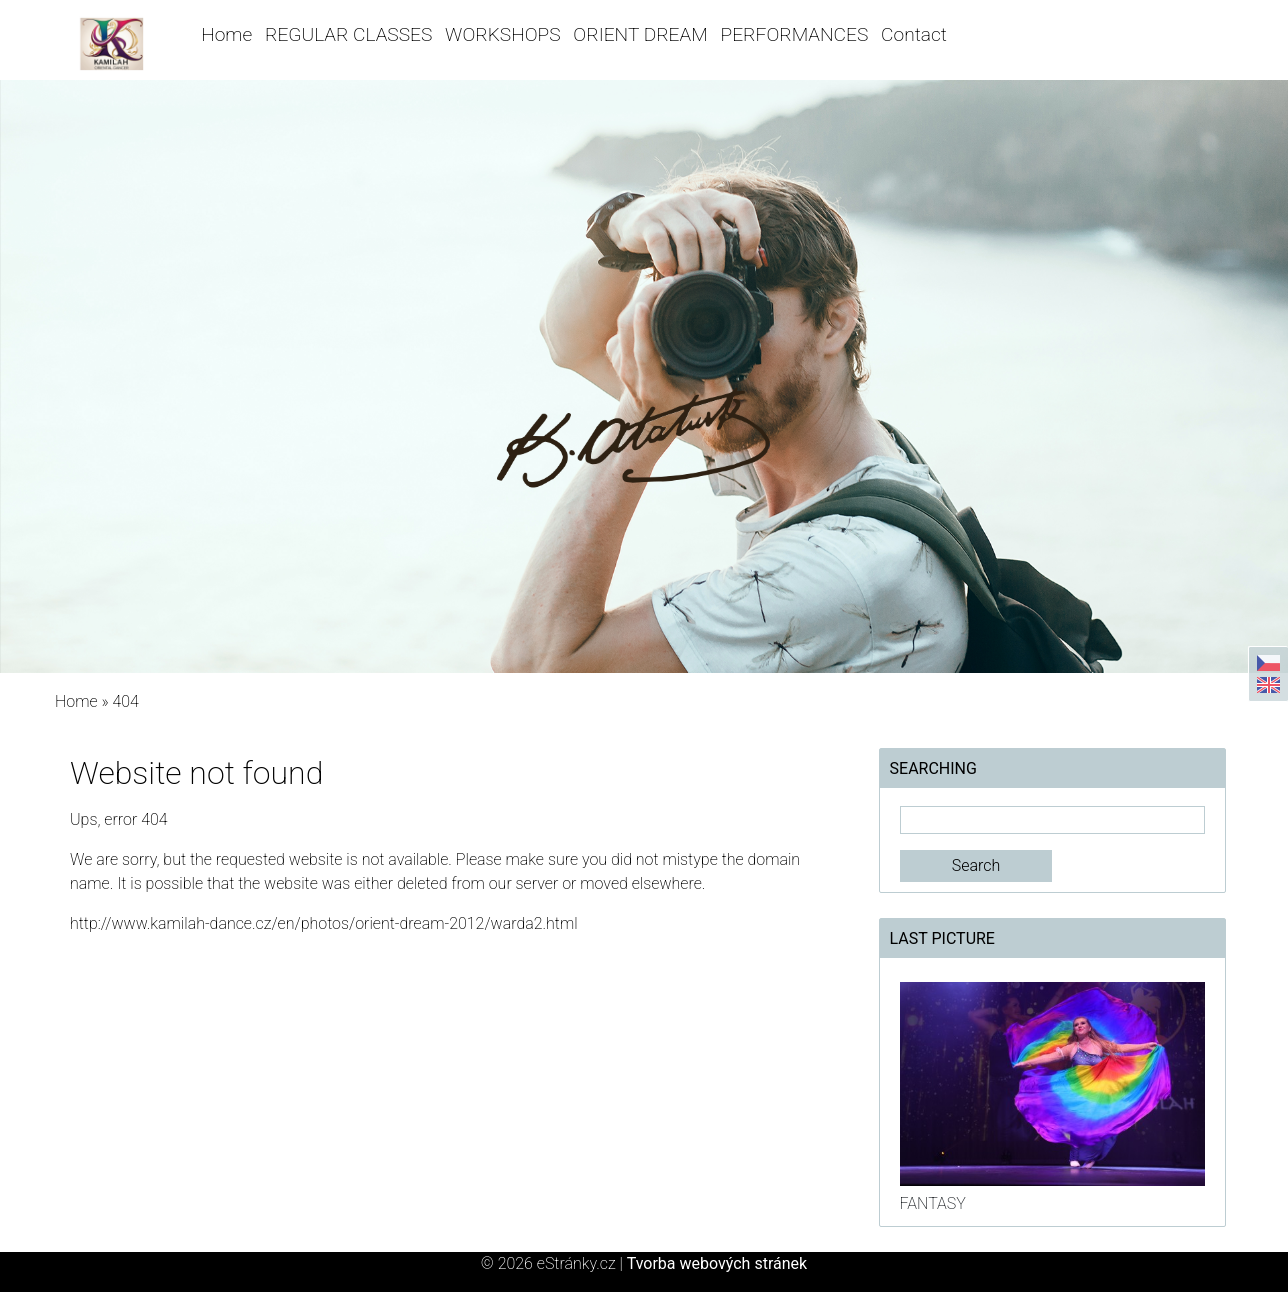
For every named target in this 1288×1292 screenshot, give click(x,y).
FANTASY (933, 1203)
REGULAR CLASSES (348, 34)
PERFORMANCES (795, 34)
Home (226, 34)
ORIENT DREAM (640, 34)
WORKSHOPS (502, 34)
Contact (914, 34)
